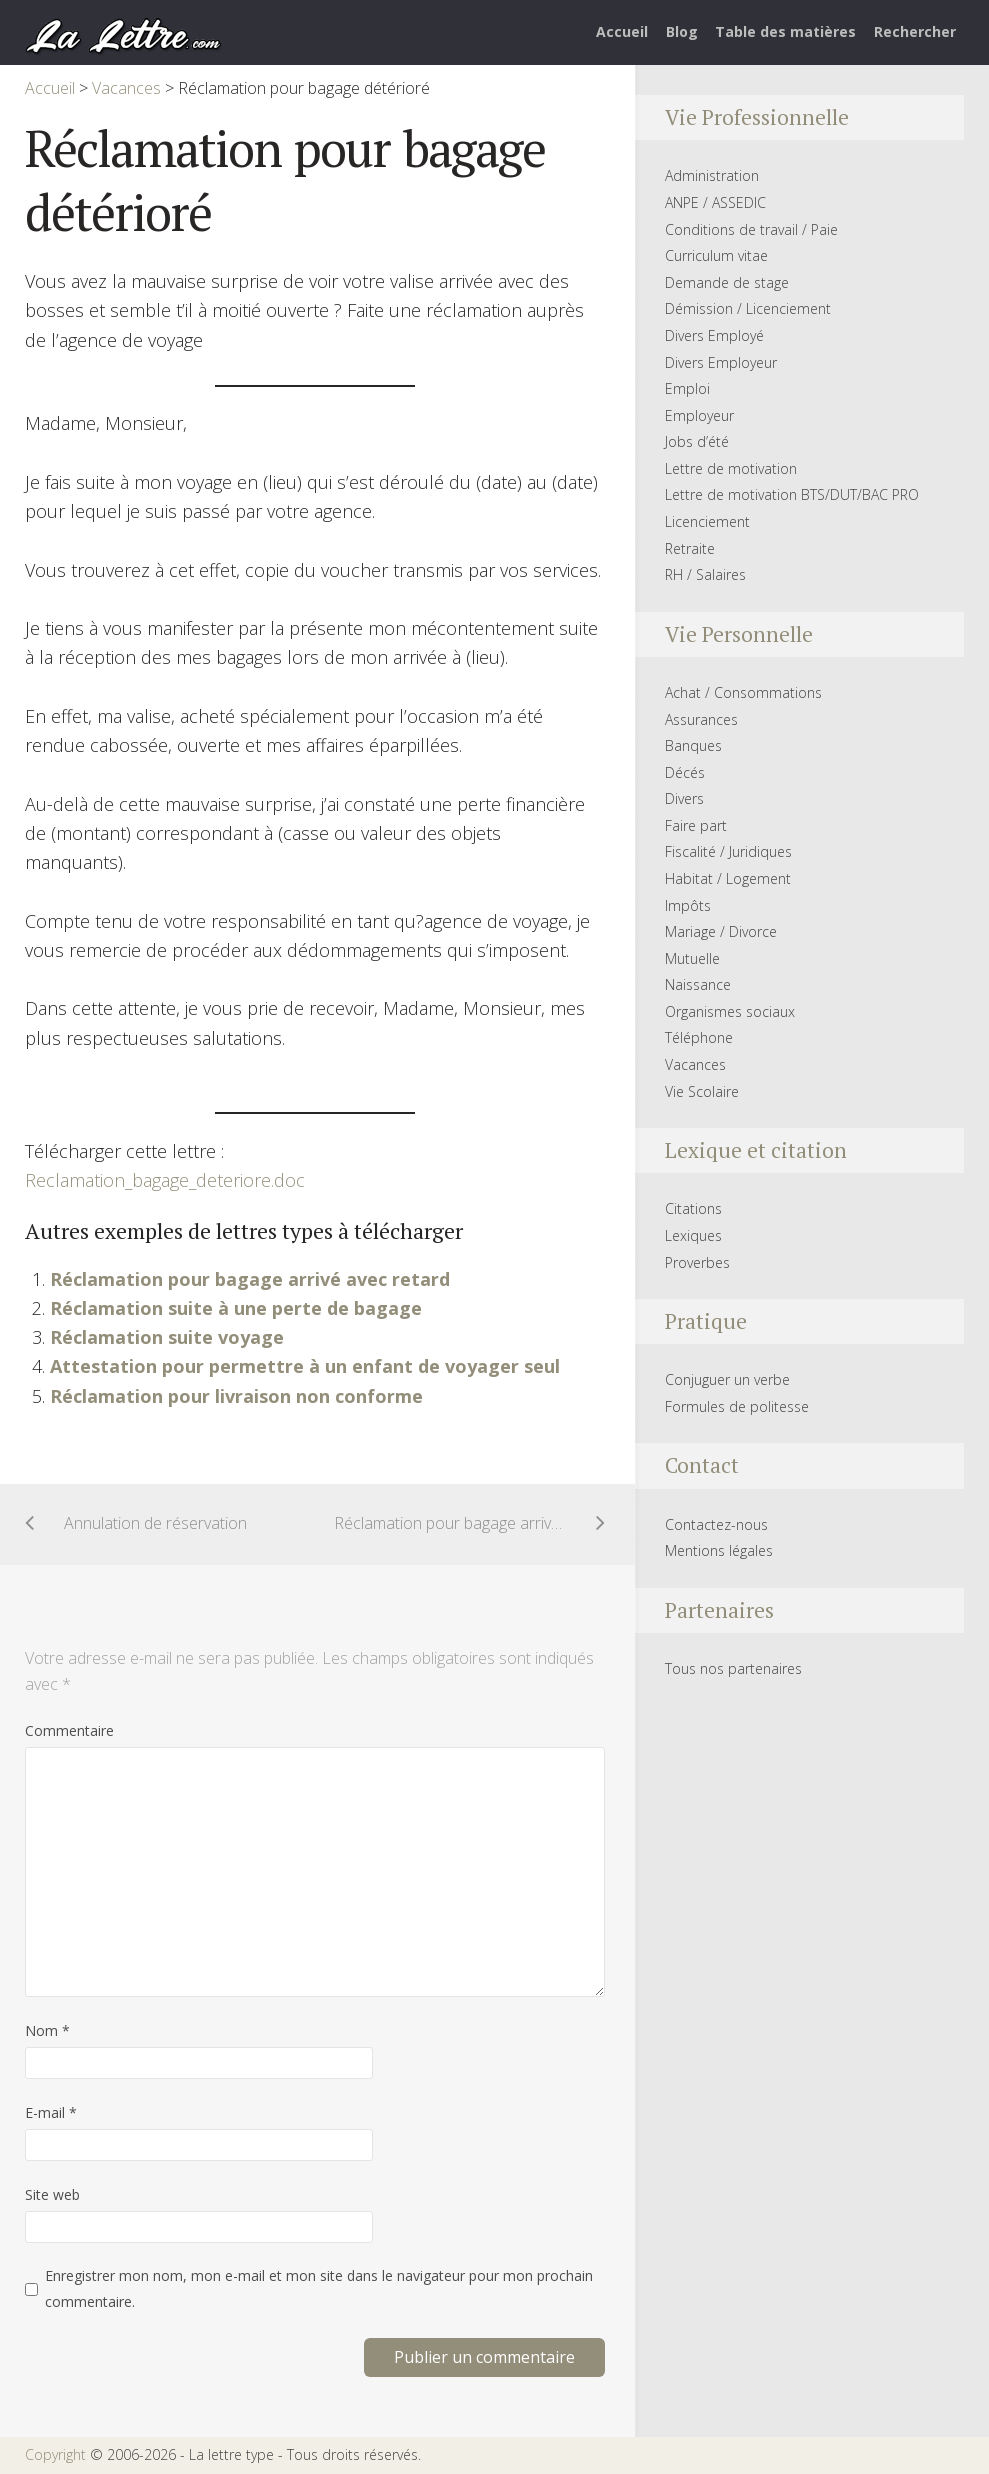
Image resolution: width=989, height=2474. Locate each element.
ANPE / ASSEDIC (715, 202)
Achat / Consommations (743, 692)
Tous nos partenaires (733, 1668)
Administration (712, 175)
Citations (693, 1208)
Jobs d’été (697, 441)
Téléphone (699, 1037)
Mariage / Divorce (721, 931)
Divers (684, 798)
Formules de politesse (737, 1406)
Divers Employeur (721, 362)
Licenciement (707, 521)
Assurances (701, 719)
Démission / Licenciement (748, 308)
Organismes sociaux (730, 1011)
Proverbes (697, 1262)
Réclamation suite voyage (167, 1337)
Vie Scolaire (702, 1091)
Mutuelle (692, 958)
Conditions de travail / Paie (751, 229)
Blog (682, 31)
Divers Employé (714, 335)
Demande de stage (727, 282)
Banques (693, 745)
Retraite (690, 548)
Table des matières (785, 31)
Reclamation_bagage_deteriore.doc (165, 1180)
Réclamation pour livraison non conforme (236, 1396)
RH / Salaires (705, 574)
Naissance (698, 984)
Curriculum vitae (716, 255)
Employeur (699, 415)
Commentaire (69, 1730)
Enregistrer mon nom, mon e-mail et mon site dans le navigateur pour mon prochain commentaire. (319, 2288)
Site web (52, 2194)
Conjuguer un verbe (727, 1379)
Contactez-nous (716, 1524)
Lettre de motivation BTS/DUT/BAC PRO (792, 494)
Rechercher (915, 31)
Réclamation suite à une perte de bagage (236, 1308)
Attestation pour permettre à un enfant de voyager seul (305, 1366)
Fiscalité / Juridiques (728, 851)
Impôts (688, 905)
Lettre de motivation (731, 468)
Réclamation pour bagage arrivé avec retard (250, 1279)
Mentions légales (719, 1550)
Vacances (695, 1064)
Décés (685, 772)
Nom (47, 2030)
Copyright (55, 2454)
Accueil (622, 31)
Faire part (696, 825)
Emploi (687, 388)
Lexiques (693, 1235)
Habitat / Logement (728, 878)
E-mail (51, 2112)
